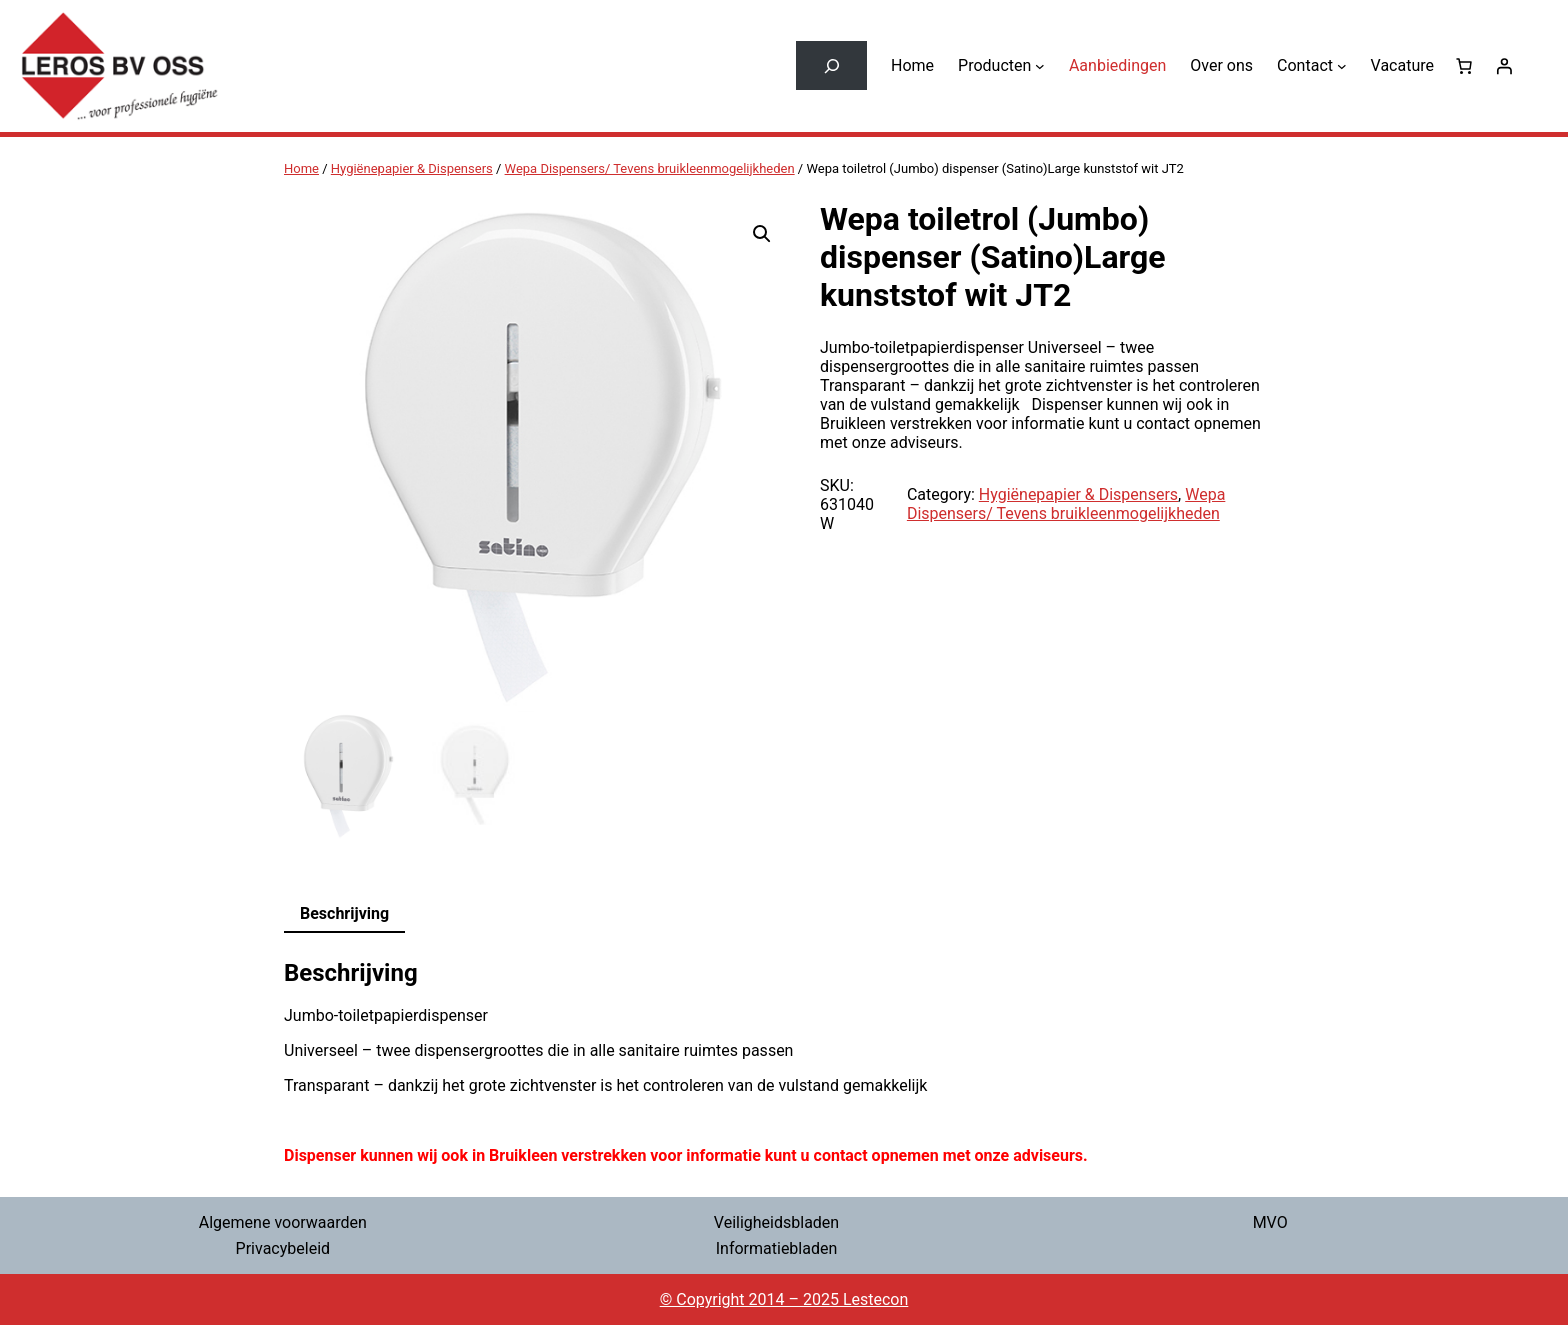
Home (301, 168)
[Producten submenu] (1040, 66)
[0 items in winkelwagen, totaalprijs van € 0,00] (1464, 66)
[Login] (1504, 66)
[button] (762, 234)
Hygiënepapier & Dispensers (412, 168)
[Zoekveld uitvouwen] (831, 65)
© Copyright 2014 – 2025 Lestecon (784, 1299)
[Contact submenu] (1342, 66)
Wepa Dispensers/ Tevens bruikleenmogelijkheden (650, 168)
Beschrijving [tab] (344, 913)
